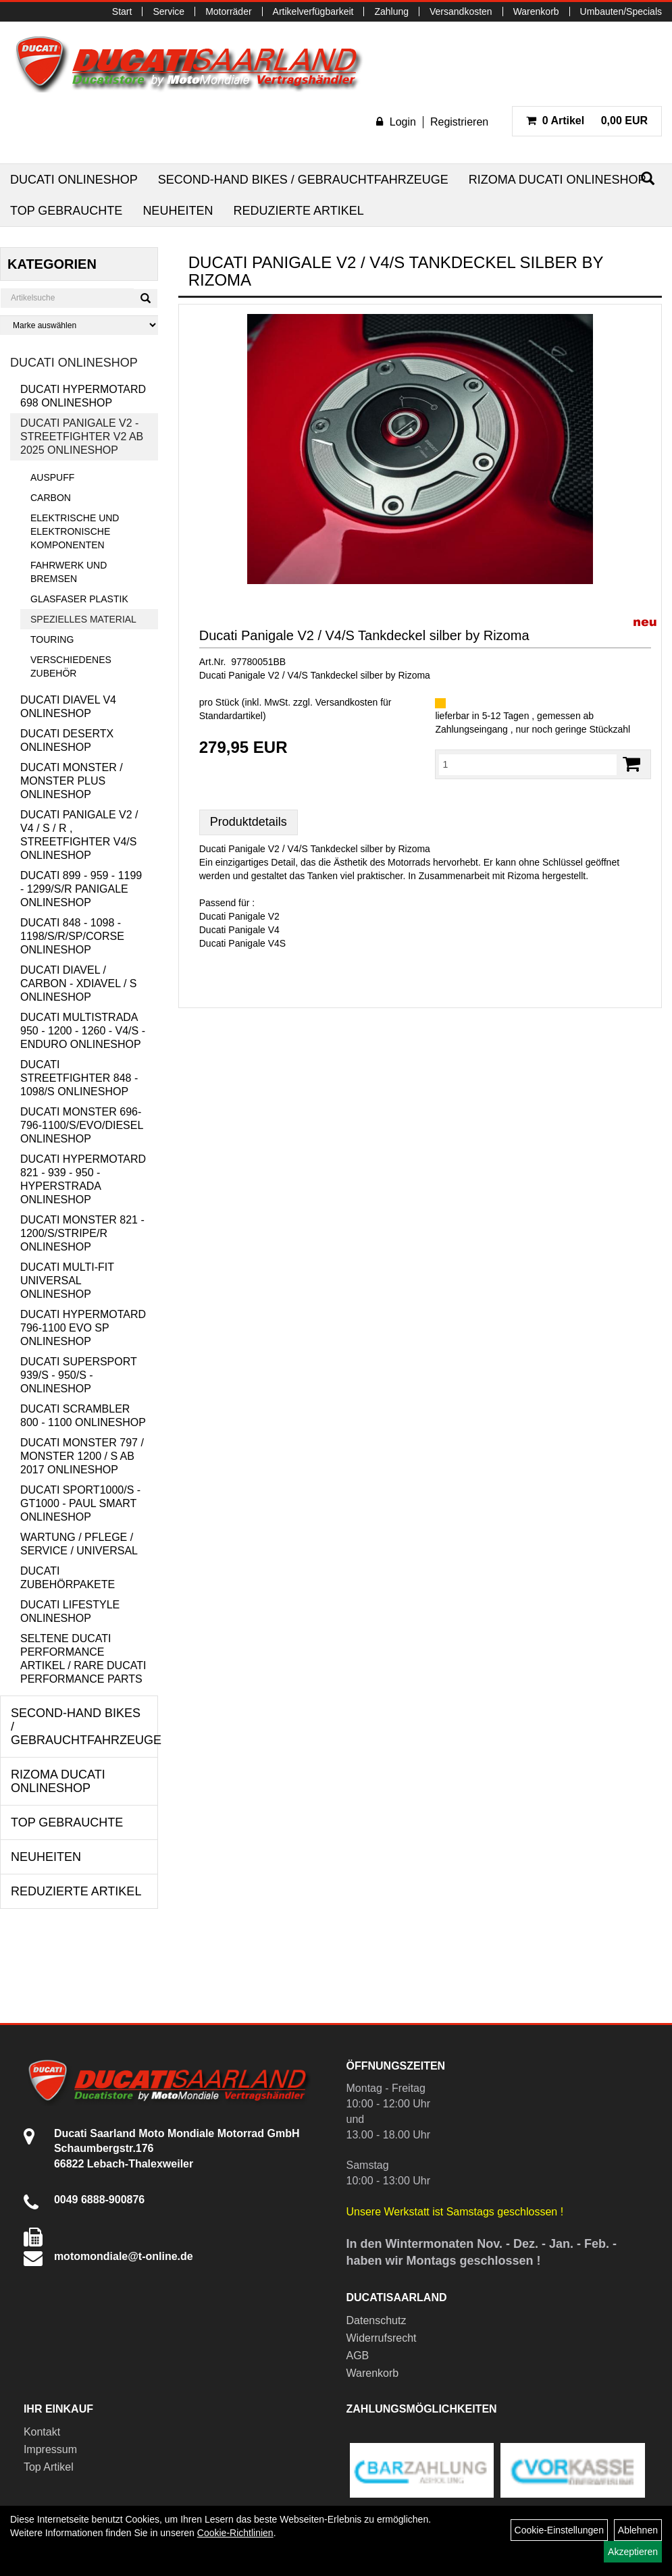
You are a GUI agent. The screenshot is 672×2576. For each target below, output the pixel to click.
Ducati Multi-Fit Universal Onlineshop (67, 1280)
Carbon (50, 497)
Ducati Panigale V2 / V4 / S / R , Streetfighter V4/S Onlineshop (79, 835)
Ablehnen (638, 2530)
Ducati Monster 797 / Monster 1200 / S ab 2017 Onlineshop (82, 1456)
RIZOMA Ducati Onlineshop (557, 179)
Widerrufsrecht (381, 2338)
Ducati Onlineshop (74, 179)
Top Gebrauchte (66, 210)
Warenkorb (536, 11)
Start (122, 11)
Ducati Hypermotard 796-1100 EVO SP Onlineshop (83, 1328)
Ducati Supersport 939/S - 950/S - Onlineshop (78, 1375)
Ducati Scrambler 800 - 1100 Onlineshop (83, 1415)
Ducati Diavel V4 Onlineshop (68, 706)
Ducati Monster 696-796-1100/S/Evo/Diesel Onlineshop (81, 1125)
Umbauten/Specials (621, 11)
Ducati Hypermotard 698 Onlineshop (83, 396)
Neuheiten (178, 210)
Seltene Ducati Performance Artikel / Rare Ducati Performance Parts (83, 1659)
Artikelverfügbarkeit (313, 11)
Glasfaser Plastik (79, 599)
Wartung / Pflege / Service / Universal (79, 1543)
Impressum (50, 2449)
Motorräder (228, 11)
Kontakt (42, 2432)
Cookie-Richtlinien (235, 2532)
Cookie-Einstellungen (559, 2530)
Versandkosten (461, 11)
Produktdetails (248, 822)
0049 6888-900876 (99, 2199)
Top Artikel (49, 2467)
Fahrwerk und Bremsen (68, 572)
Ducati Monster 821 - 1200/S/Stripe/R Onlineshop (82, 1233)
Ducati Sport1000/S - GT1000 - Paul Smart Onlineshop (80, 1503)
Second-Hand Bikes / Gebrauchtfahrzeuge (303, 179)
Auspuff (52, 477)
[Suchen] (145, 298)
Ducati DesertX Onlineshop (66, 740)
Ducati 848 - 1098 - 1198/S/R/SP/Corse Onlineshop (72, 936)
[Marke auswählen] (79, 325)
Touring (52, 639)
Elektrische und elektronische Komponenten (74, 531)
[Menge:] (528, 764)
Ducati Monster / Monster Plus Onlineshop (71, 781)
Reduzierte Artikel (298, 210)
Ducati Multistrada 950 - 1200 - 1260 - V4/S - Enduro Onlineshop (82, 1030)
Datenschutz (376, 2320)
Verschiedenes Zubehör (70, 666)
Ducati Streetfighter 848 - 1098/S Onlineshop (79, 1078)
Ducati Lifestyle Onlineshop (70, 1611)
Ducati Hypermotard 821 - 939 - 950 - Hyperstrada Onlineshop (83, 1179)
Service (168, 11)
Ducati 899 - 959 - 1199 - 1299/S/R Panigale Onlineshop (81, 889)
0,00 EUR (587, 120)
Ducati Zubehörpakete (67, 1577)
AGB (357, 2355)
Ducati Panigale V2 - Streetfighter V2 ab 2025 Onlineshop (81, 436)
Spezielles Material (83, 619)
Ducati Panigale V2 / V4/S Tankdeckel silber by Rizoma (364, 635)
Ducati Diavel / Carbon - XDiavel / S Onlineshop (78, 983)
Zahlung (391, 11)
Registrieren (459, 122)
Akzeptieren (633, 2551)
